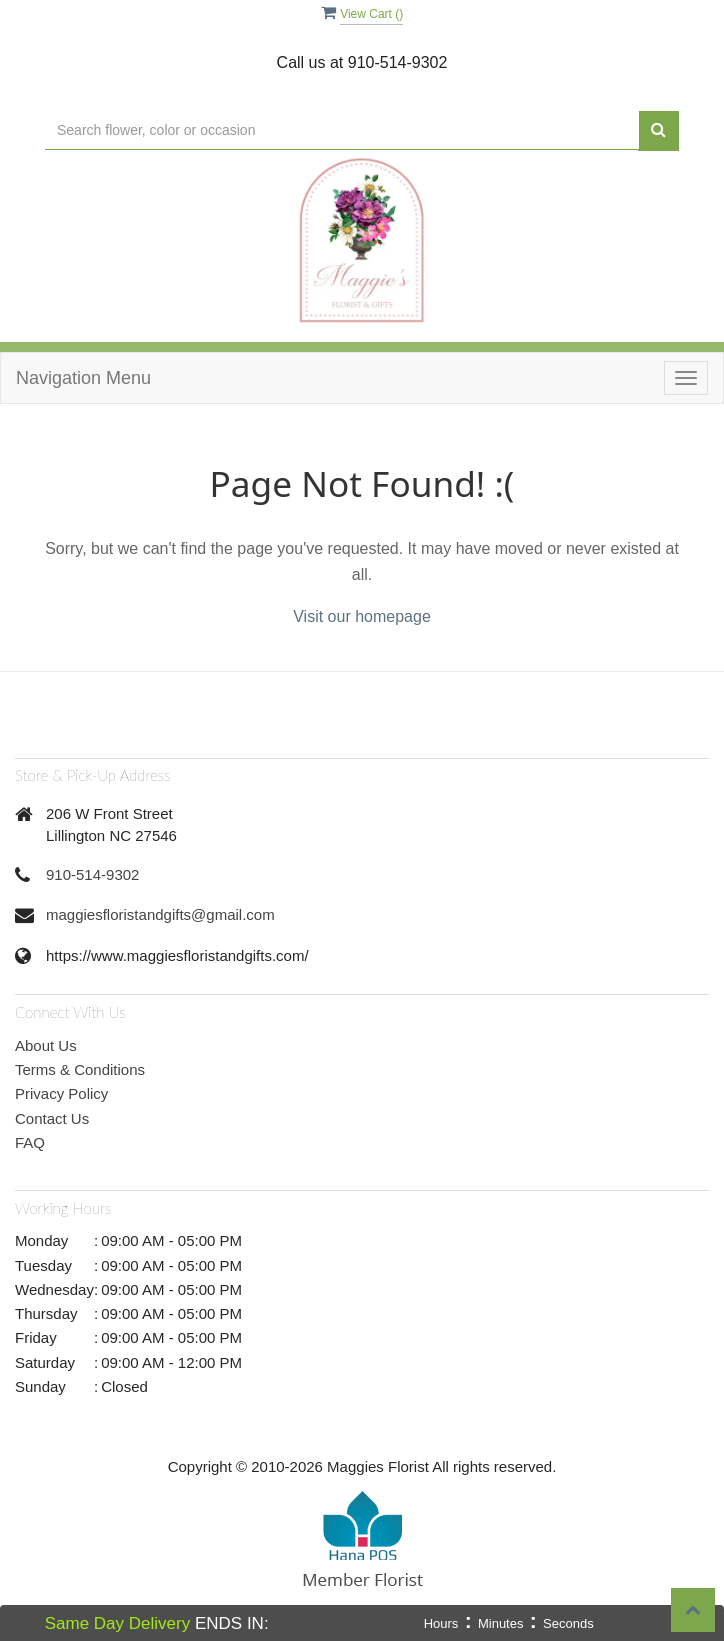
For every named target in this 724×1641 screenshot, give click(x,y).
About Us (46, 1045)
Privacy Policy (61, 1093)
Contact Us (52, 1118)
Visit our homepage (362, 616)
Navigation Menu (83, 378)
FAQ (30, 1142)
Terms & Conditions (80, 1069)
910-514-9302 (92, 874)
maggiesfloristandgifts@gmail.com (160, 914)
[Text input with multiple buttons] (342, 130)
